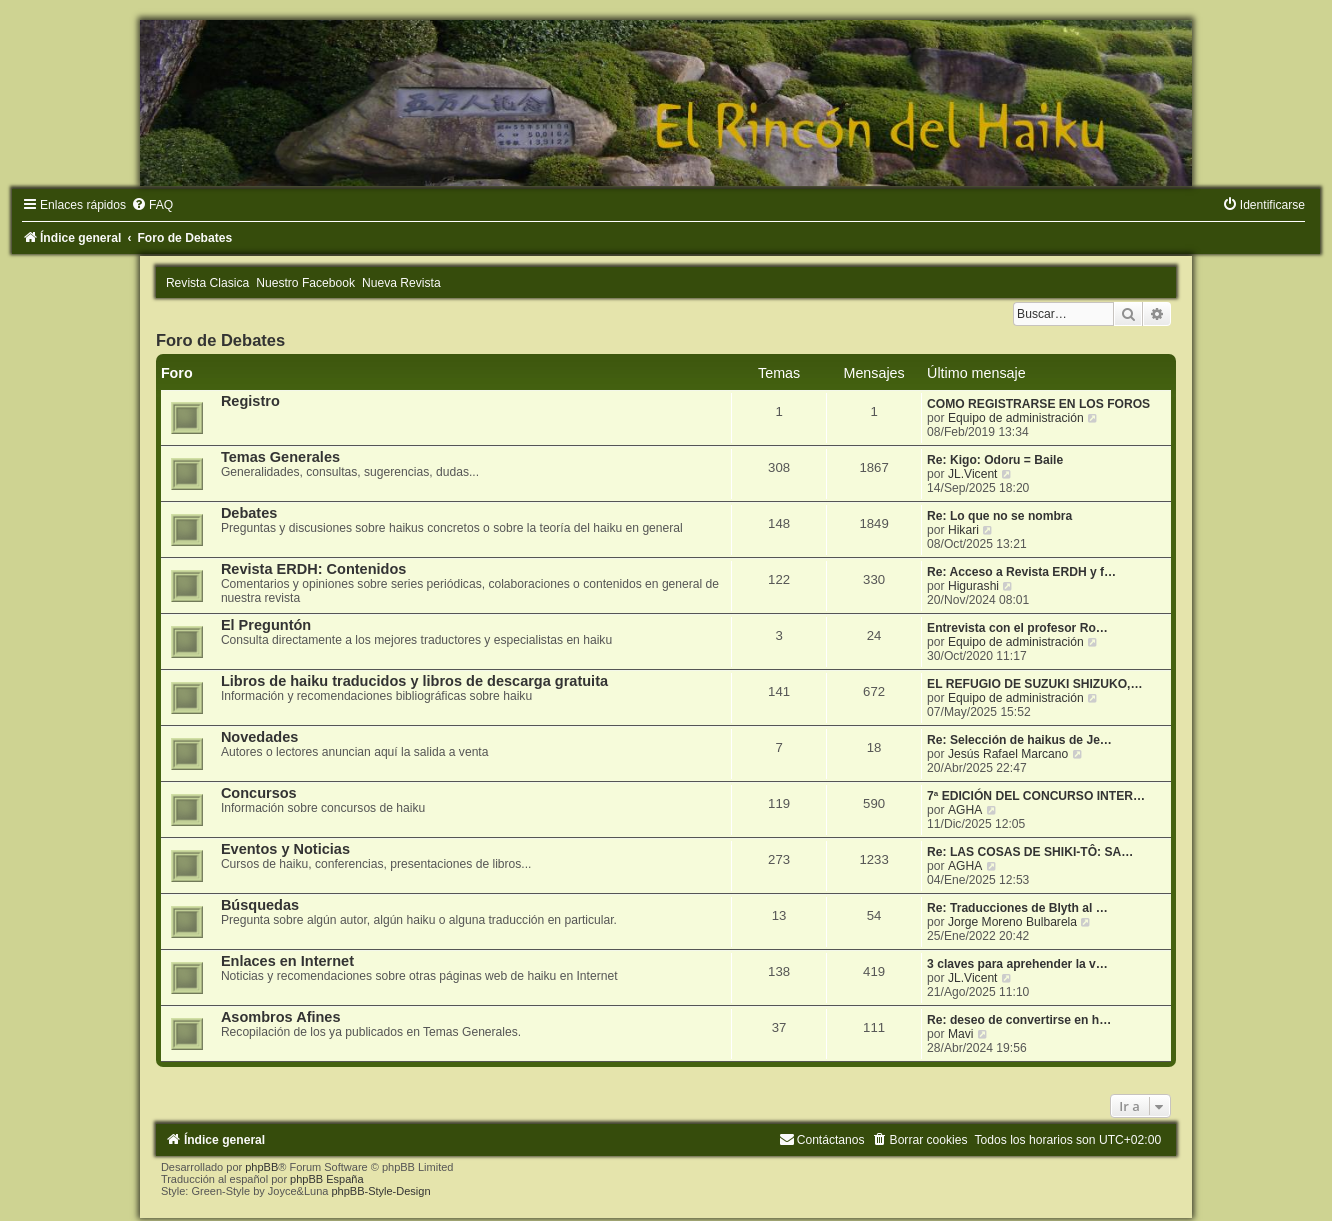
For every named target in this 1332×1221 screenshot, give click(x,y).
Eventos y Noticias (285, 849)
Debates (249, 513)
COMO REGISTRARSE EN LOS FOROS (1038, 404)
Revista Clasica (207, 283)
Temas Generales (280, 457)
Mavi (961, 1034)
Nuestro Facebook (305, 283)
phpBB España (326, 1179)
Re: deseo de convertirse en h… (1019, 1020)
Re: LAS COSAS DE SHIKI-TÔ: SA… (1030, 852)
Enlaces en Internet (287, 961)
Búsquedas (260, 905)
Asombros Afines (281, 1017)
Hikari (963, 530)
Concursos (259, 793)
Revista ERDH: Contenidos (314, 569)
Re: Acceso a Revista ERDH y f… (1021, 572)
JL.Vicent (973, 474)
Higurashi (973, 586)
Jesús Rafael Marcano (1008, 754)
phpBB (261, 1167)
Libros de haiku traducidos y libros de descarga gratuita (414, 681)
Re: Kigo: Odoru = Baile (995, 460)
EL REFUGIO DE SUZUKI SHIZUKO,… (1034, 684)
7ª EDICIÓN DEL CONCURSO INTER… (1036, 796)
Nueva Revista (401, 283)
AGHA (965, 810)
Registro (250, 401)
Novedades (259, 737)
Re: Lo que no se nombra (999, 516)
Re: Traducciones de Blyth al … (1017, 908)
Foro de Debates (220, 340)
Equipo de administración (1016, 418)
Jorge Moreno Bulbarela (1012, 922)
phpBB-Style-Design (380, 1191)
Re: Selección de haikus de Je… (1019, 740)
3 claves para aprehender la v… (1017, 964)
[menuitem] (152, 205)
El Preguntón (266, 625)
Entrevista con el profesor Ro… (1017, 628)
